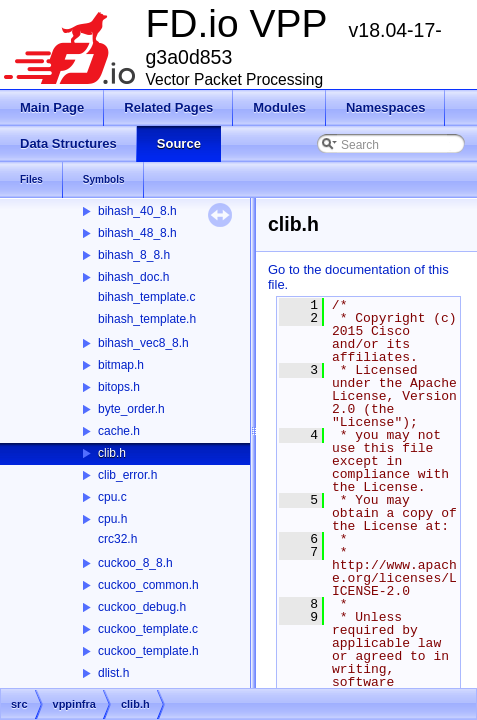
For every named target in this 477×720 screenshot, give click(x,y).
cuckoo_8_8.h (135, 563)
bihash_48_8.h (137, 233)
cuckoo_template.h (148, 651)
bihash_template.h (147, 319)
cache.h (119, 431)
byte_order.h (131, 409)
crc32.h (117, 539)
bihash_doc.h (133, 277)
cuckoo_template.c (148, 629)
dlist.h (113, 673)
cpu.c (112, 497)
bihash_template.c (146, 297)
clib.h (112, 453)
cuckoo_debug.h (142, 607)
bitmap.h (121, 365)
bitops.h (119, 387)
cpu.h (112, 519)
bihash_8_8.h (134, 255)
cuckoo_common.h (148, 585)
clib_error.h (127, 475)
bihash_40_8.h (137, 211)
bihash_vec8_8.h (143, 343)
